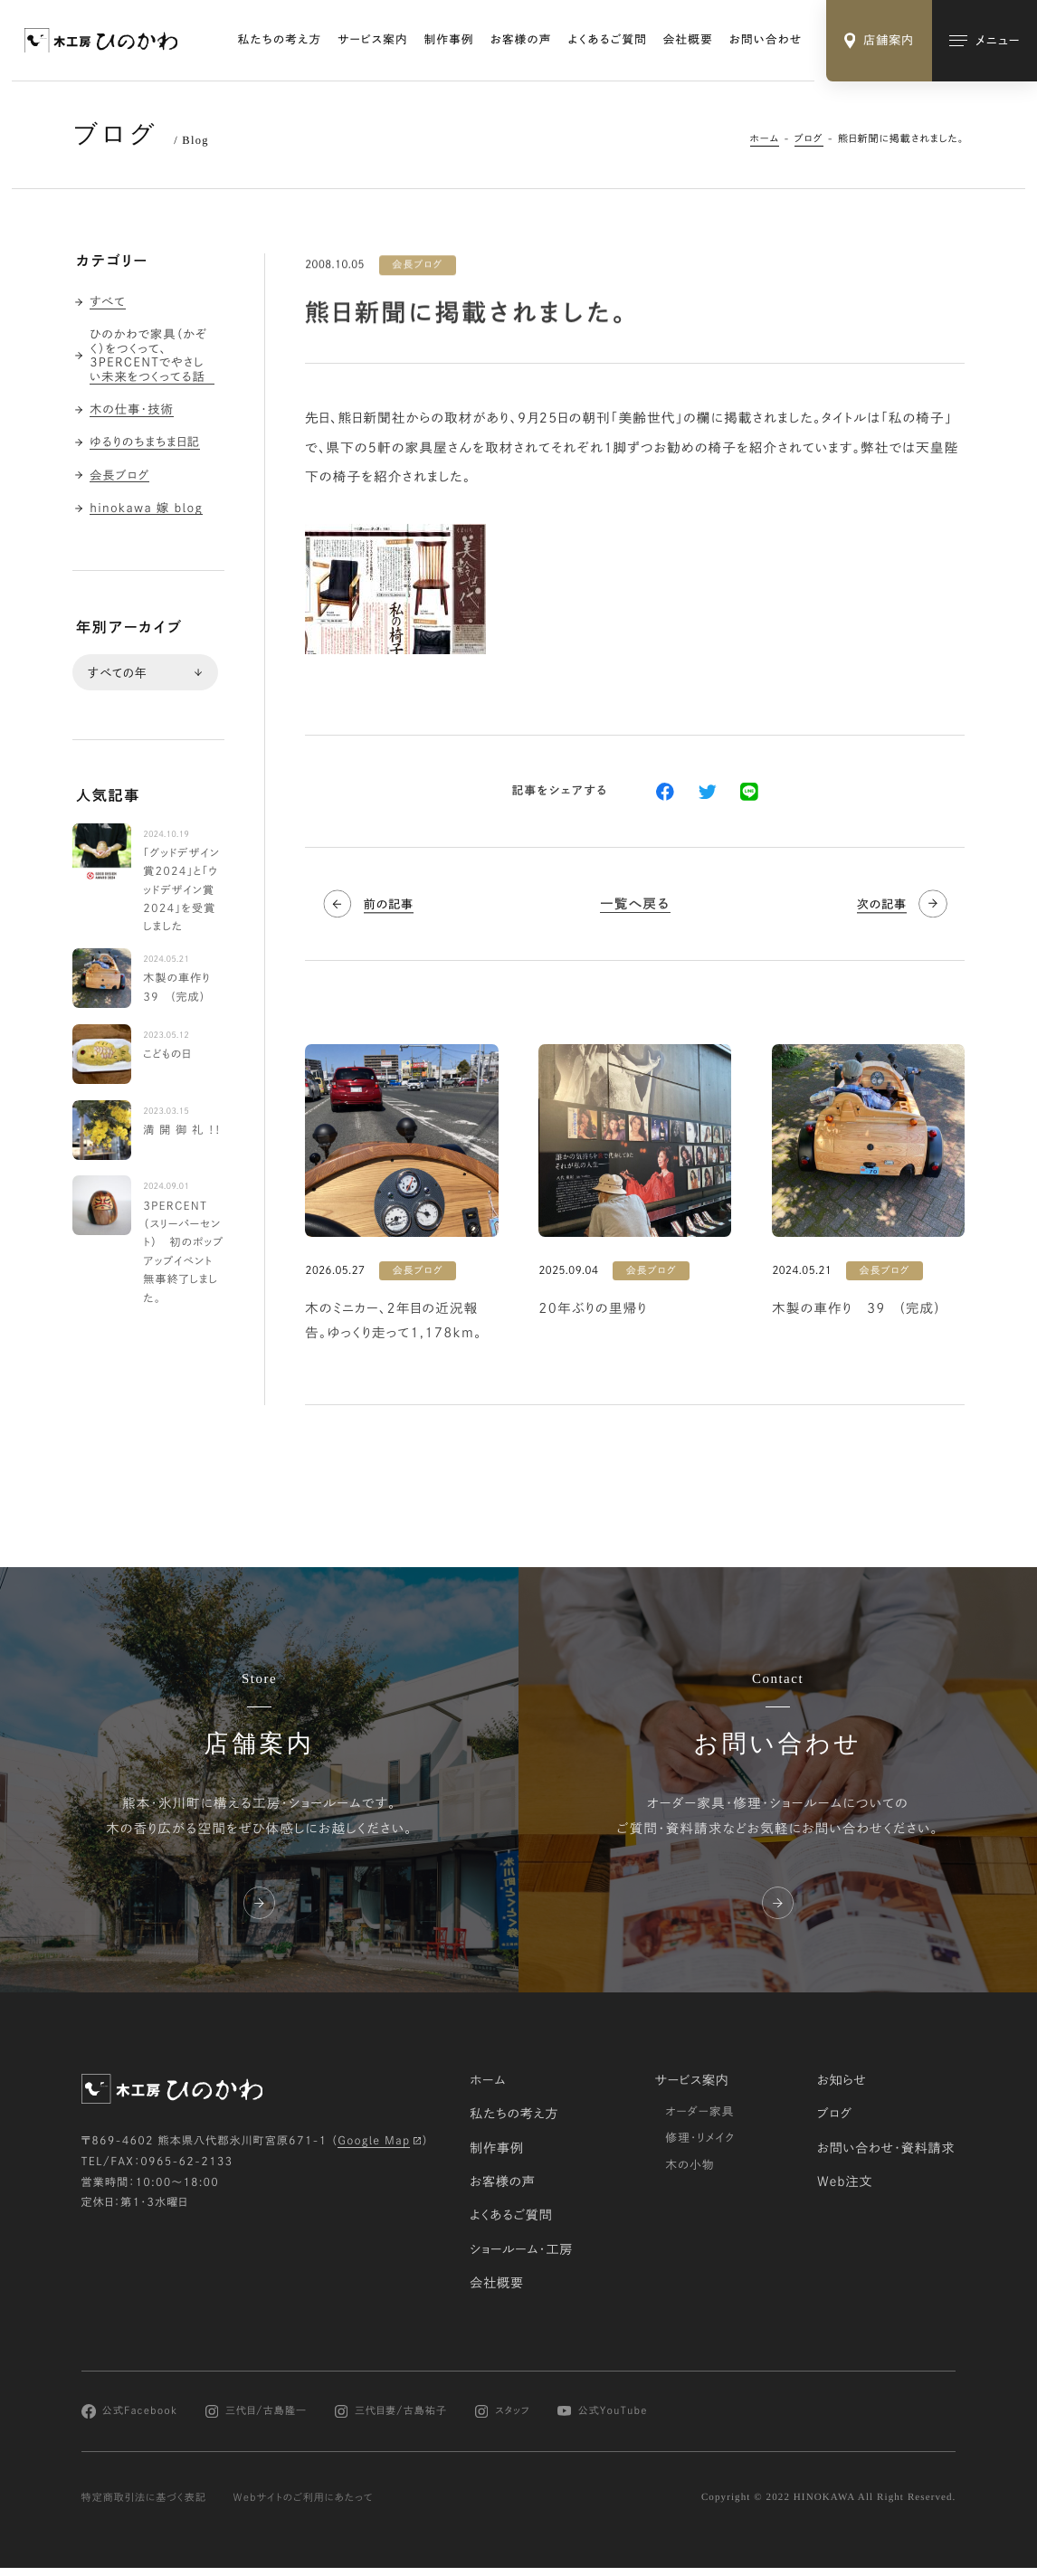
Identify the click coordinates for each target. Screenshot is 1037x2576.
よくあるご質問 (606, 39)
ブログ (808, 139)
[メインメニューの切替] (984, 40)
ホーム (765, 139)
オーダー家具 (699, 2111)
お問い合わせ (766, 39)
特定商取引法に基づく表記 (144, 2497)
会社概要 (688, 39)
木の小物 (689, 2164)
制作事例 (449, 39)
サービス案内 (372, 39)
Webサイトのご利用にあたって (303, 2497)
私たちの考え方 (280, 39)
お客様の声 (521, 39)
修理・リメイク (700, 2137)
